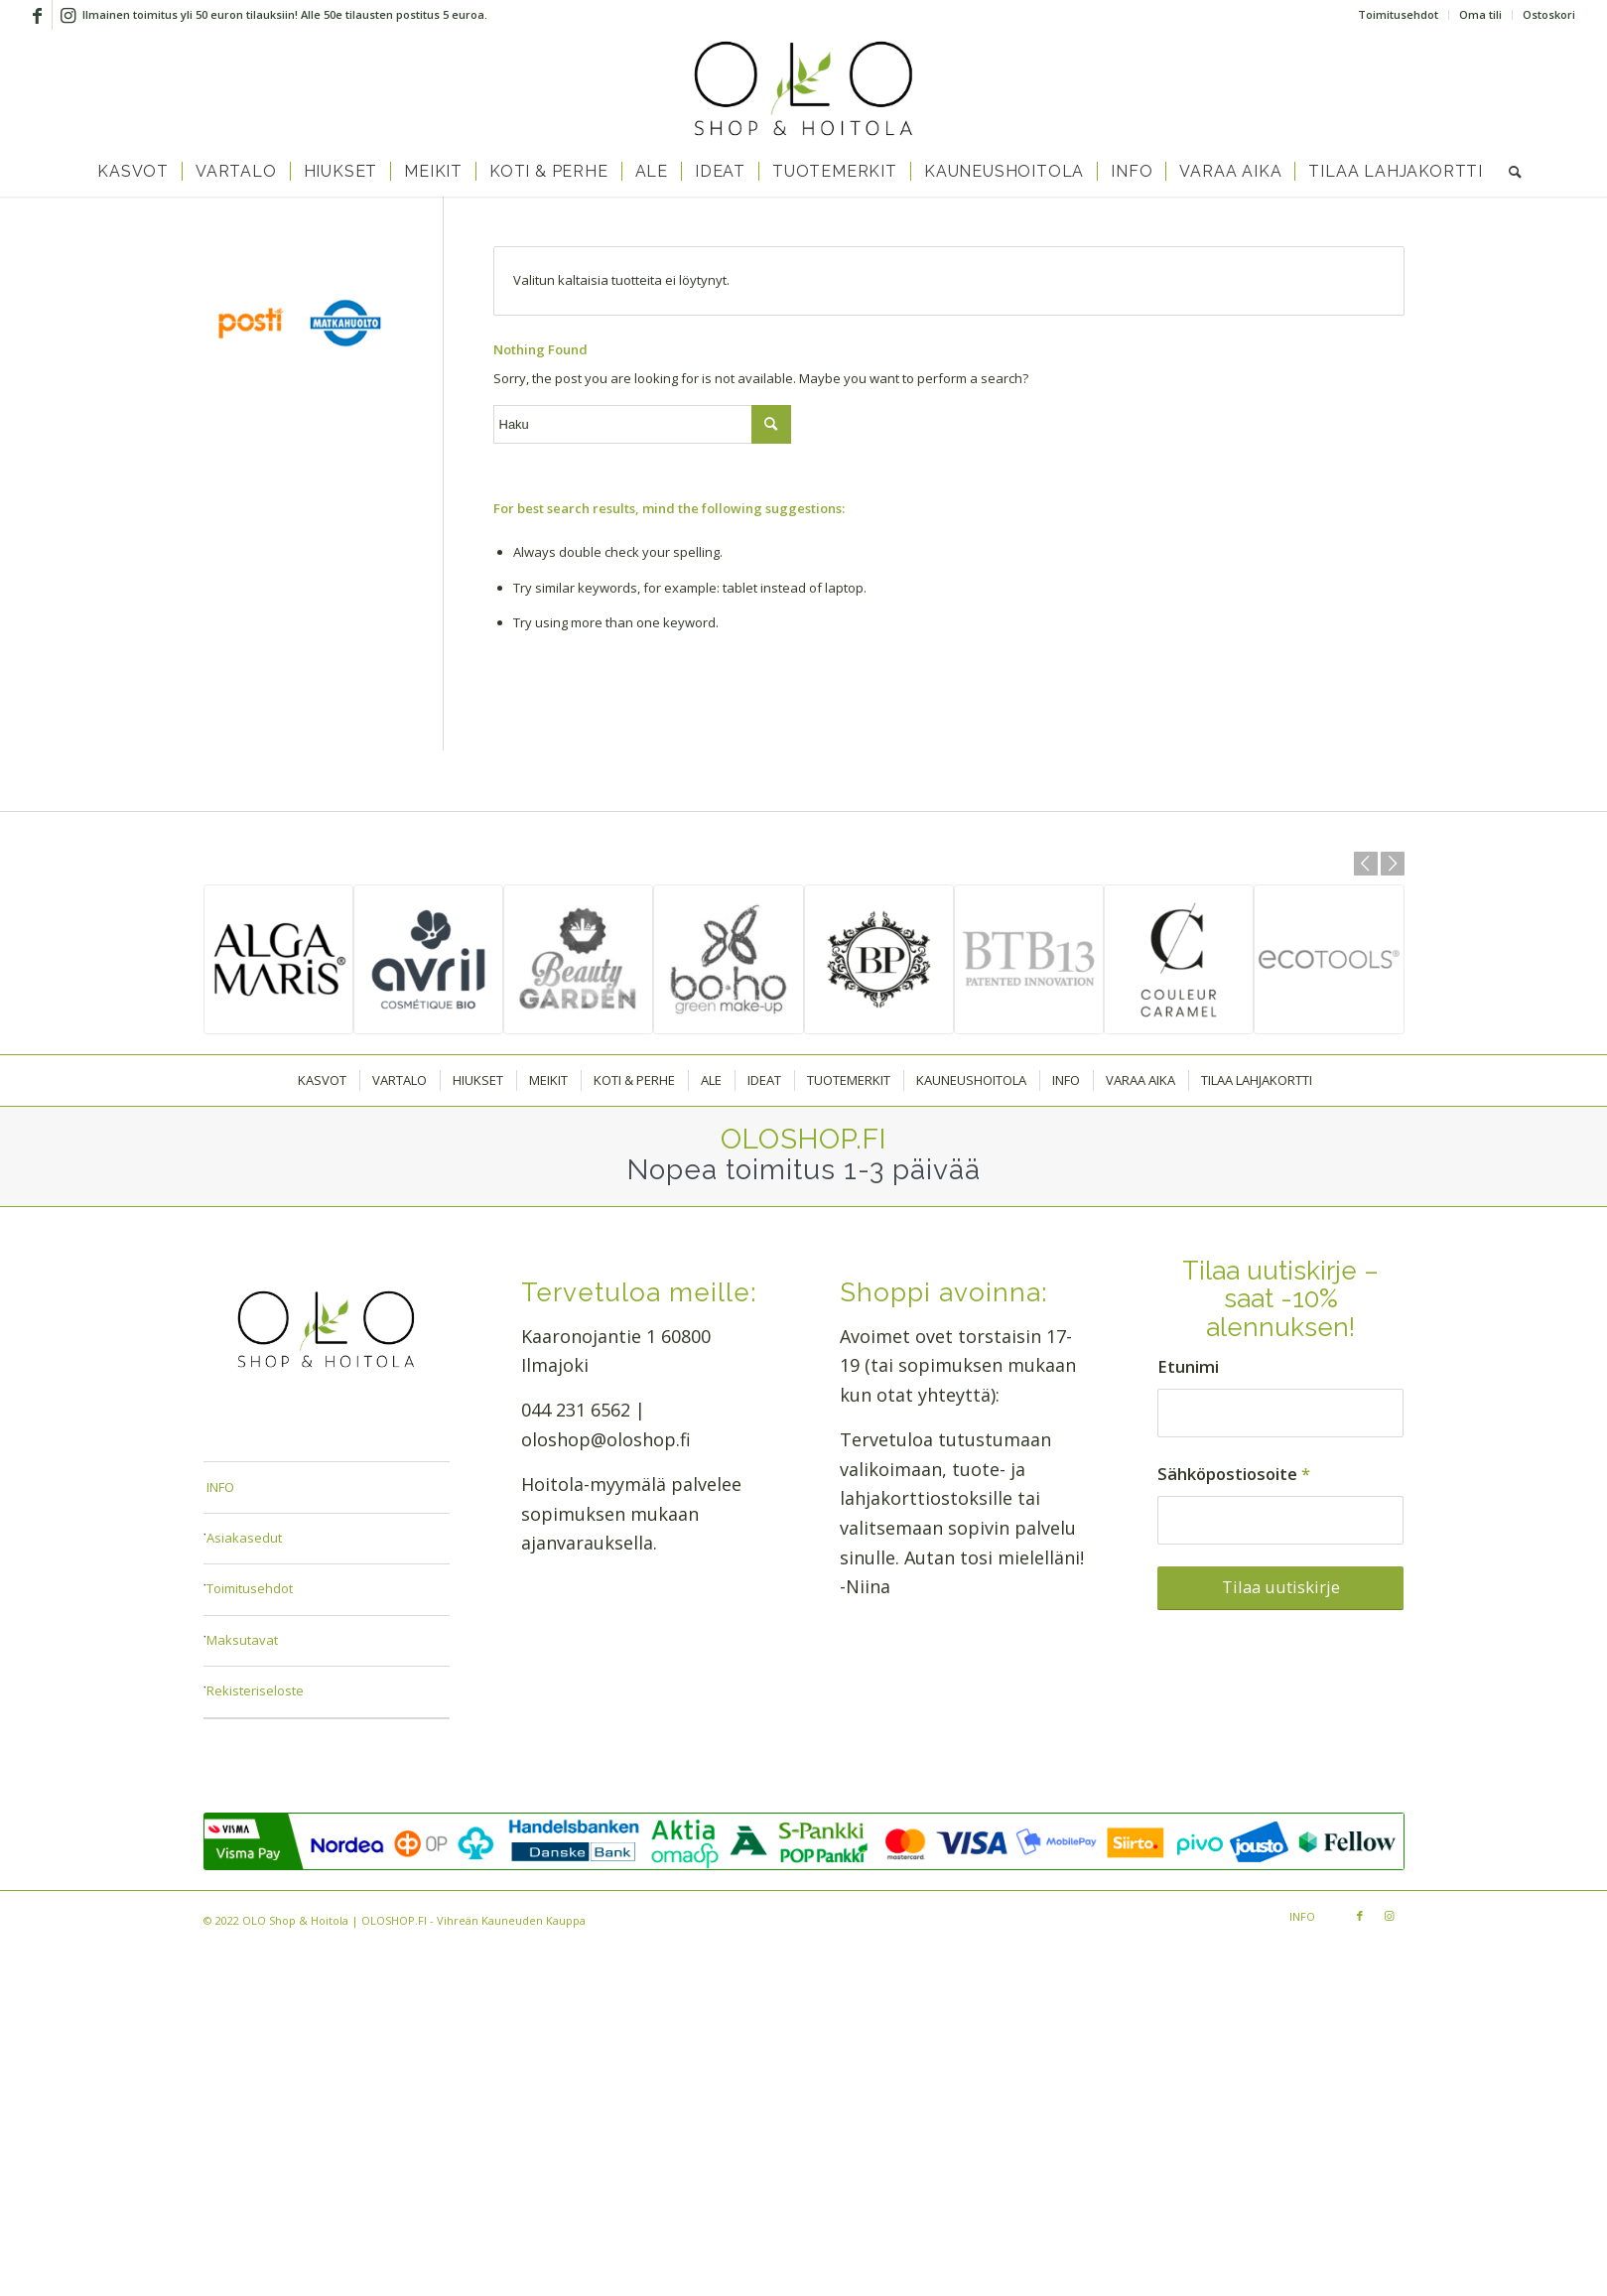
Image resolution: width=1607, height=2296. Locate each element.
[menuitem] (1398, 15)
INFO (220, 1487)
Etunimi (1188, 1366)
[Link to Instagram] (67, 15)
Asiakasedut (244, 1538)
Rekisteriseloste (255, 1690)
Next (1393, 864)
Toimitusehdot (1398, 14)
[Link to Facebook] (37, 15)
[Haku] (1509, 172)
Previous (1366, 864)
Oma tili (1480, 14)
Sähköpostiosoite (1233, 1473)
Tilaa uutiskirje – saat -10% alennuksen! (1280, 1299)
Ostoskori (1549, 14)
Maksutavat (242, 1640)
